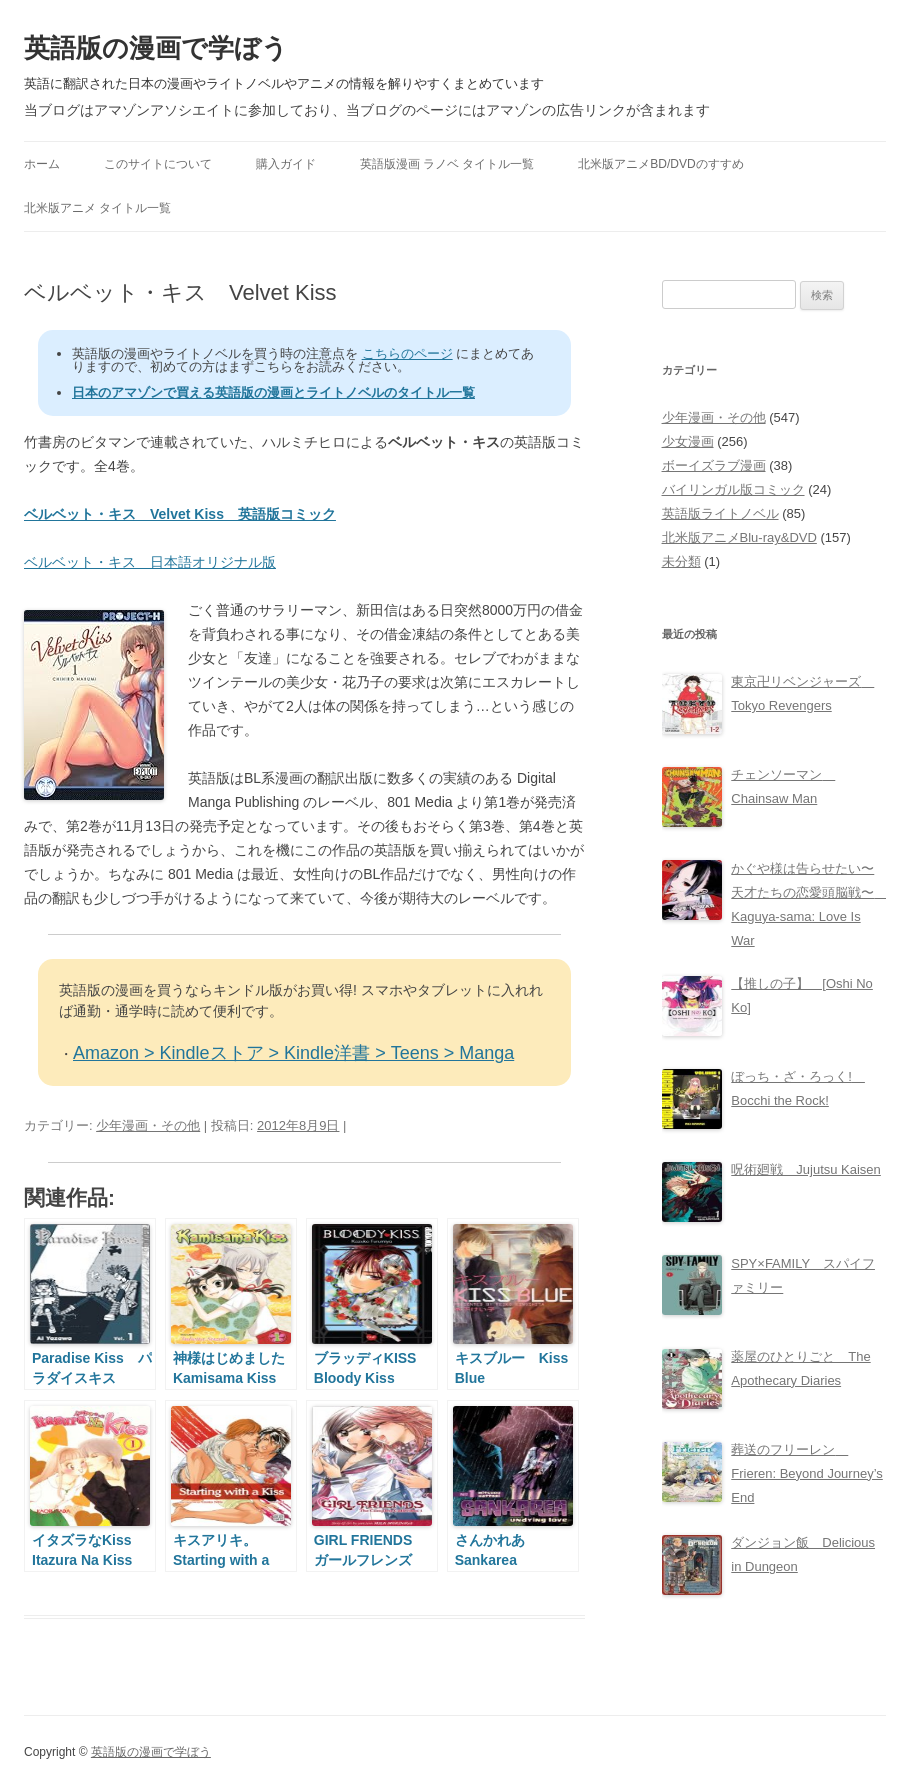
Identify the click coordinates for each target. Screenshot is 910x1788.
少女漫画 (688, 441)
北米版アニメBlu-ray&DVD (739, 537)
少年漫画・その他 (148, 1125)
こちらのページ (407, 353)
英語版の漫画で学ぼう (156, 48)
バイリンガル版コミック (733, 489)
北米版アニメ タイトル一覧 (97, 208)
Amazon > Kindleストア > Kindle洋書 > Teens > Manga (293, 1053)
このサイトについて (158, 164)
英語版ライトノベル (720, 513)
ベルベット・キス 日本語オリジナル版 (150, 562)
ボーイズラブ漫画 (714, 465)
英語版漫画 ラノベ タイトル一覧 (447, 164)
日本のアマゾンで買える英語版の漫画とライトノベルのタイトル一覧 (273, 392)
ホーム (42, 164)
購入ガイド (286, 164)
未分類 (681, 561)
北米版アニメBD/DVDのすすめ (660, 164)
